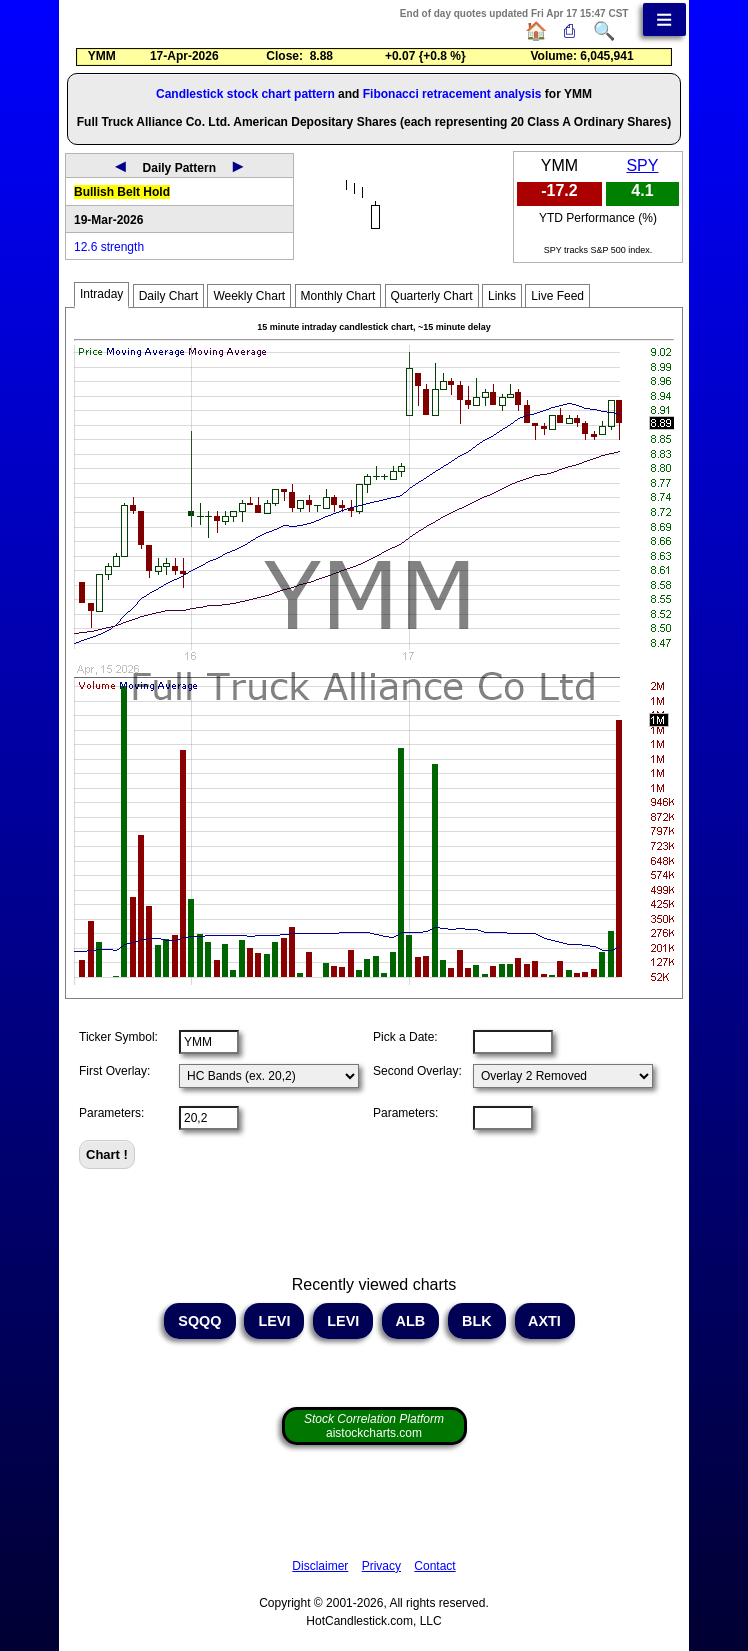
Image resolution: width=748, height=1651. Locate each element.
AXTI (545, 1321)
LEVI (274, 1321)
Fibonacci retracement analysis (452, 94)
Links (502, 296)
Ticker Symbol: (118, 1037)
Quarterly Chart (432, 296)
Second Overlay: (417, 1071)
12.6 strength (109, 247)
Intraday (101, 294)
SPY (642, 165)
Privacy (381, 1566)
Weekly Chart (249, 296)
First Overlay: (114, 1071)
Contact (434, 1566)
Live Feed (557, 296)
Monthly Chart (338, 296)
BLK (477, 1321)
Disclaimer (320, 1566)
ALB (410, 1321)
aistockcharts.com (374, 1426)
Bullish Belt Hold (122, 192)
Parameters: (111, 1113)
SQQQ (199, 1321)
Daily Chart (168, 296)
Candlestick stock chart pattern (245, 94)
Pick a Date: (405, 1037)
